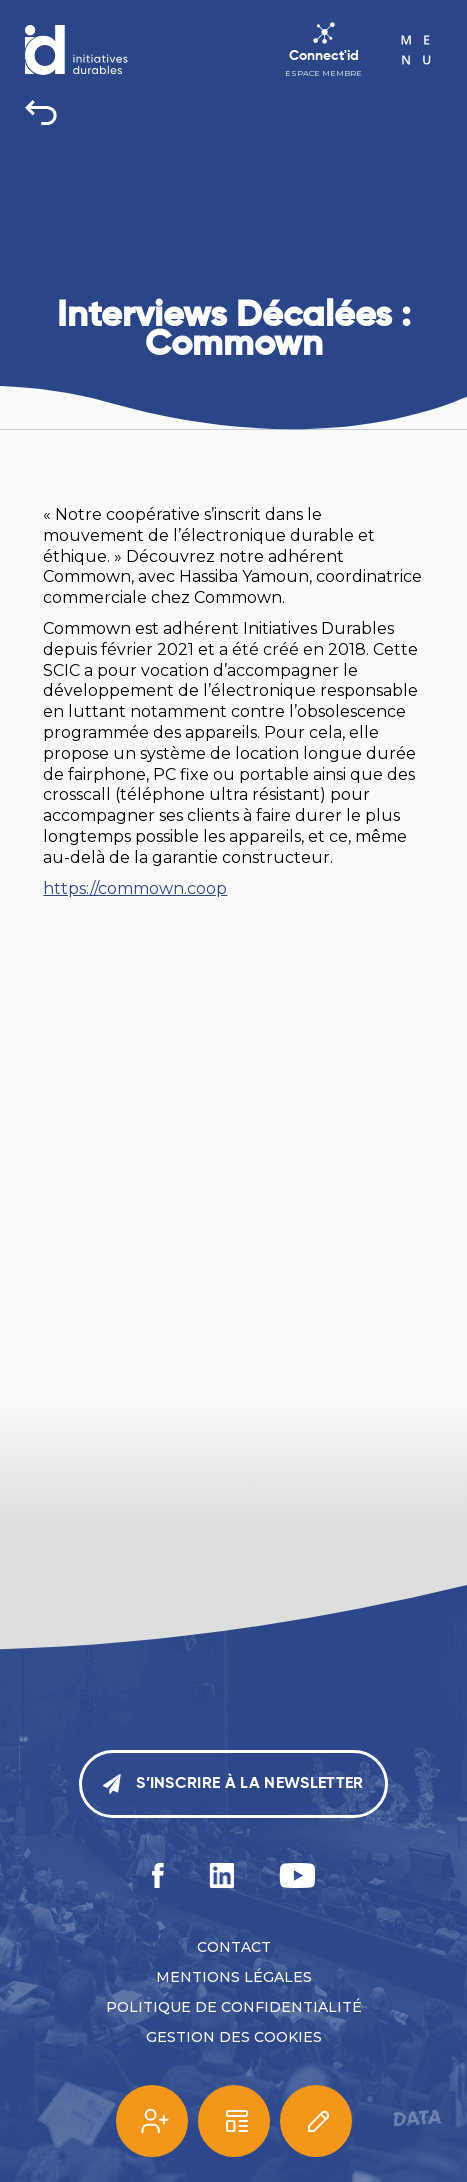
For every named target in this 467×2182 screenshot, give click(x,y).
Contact (234, 1947)
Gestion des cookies (234, 2037)
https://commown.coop (135, 888)
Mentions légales (234, 1977)
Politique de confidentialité (234, 2007)
